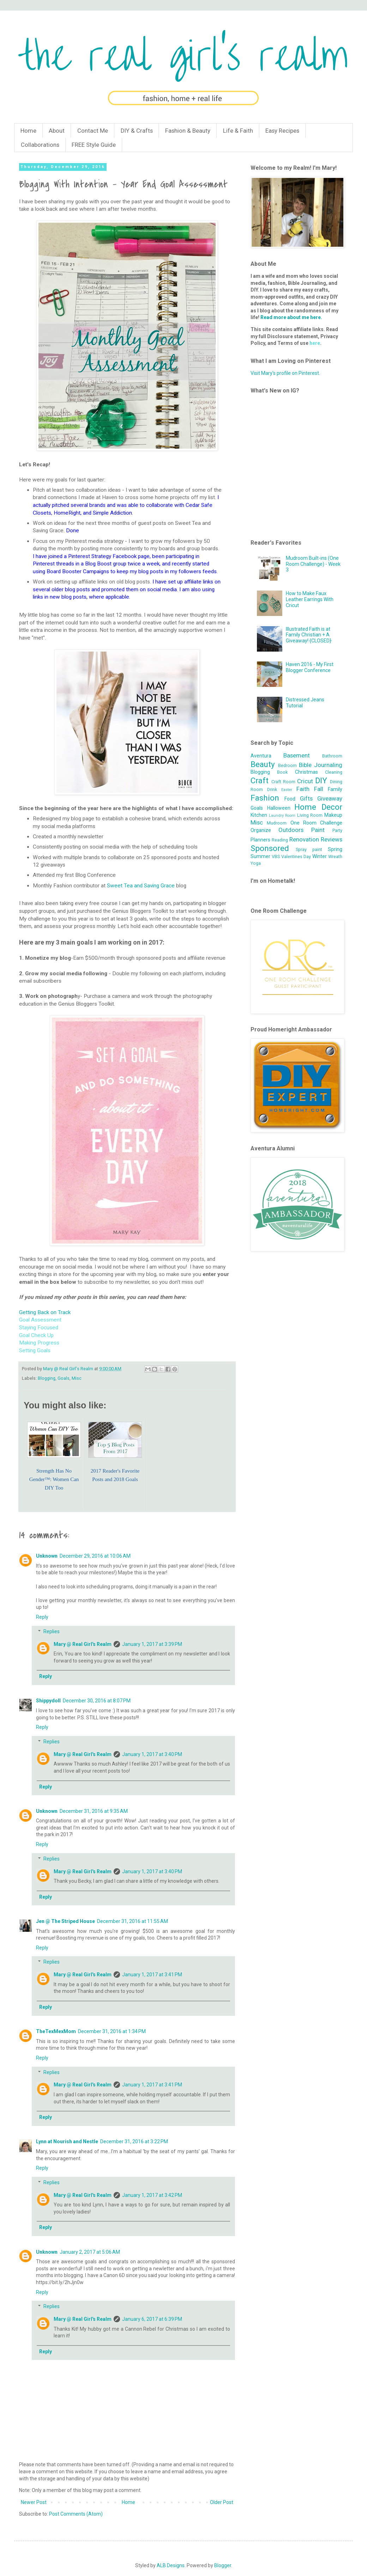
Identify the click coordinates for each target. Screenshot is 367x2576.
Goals (64, 1378)
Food (289, 799)
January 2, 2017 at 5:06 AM (90, 2252)
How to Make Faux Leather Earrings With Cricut (309, 599)
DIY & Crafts (137, 130)
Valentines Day (296, 856)
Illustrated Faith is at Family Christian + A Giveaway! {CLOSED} (308, 635)
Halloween (278, 808)
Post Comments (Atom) (76, 2514)
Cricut (305, 781)
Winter (319, 856)
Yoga (256, 863)
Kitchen (259, 815)
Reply (42, 1617)
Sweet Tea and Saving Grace (141, 885)
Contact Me (92, 130)
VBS (276, 856)
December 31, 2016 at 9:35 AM (94, 1811)
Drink (272, 789)
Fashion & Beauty (187, 130)
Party (337, 830)
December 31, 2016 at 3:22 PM (134, 2141)
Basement (296, 755)
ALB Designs (171, 2565)
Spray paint (309, 849)
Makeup (333, 815)
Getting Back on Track (45, 1312)
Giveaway (329, 798)
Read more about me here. (291, 317)
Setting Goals (34, 1350)
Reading (280, 840)
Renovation (304, 839)
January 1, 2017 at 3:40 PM (152, 1754)
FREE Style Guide (94, 144)
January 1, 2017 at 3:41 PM (152, 1974)
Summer (260, 856)
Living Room (310, 815)
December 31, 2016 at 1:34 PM (112, 2031)
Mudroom (277, 823)
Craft (260, 780)
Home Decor (318, 806)
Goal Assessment (40, 1320)
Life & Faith (238, 130)
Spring (335, 849)
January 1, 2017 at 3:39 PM (152, 1644)
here (314, 343)
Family (335, 789)
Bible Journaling (320, 764)
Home (28, 130)
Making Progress (39, 1343)
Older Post (221, 2502)
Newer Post (34, 2502)
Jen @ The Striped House (65, 1921)
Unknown (47, 1556)
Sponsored (270, 848)
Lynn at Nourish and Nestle (67, 2141)
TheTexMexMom (56, 2031)
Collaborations (40, 144)
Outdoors (290, 829)
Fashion (265, 797)
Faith (302, 788)
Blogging (46, 1378)
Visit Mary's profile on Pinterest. (285, 373)
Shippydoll (48, 1700)
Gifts (306, 798)
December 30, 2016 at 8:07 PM (97, 1700)
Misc (77, 1378)
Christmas (306, 772)
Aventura (261, 756)
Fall (318, 788)
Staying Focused (38, 1327)
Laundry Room (282, 815)
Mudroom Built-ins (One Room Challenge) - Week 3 (313, 564)
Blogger (222, 2565)
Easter (286, 789)
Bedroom (287, 765)
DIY (321, 780)
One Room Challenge (316, 823)
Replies (51, 1631)
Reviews (331, 839)
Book (282, 772)
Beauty (263, 764)
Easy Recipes (282, 130)
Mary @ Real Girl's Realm (83, 1644)
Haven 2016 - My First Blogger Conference (309, 667)
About (57, 130)
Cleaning (333, 772)
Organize (261, 830)
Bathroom (332, 756)
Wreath (335, 856)
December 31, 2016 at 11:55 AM (132, 1921)
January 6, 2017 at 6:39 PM (152, 2319)
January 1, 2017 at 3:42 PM (152, 2195)
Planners (260, 840)
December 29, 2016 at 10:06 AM (95, 1556)
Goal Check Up (36, 1335)
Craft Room (283, 781)
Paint (318, 829)
